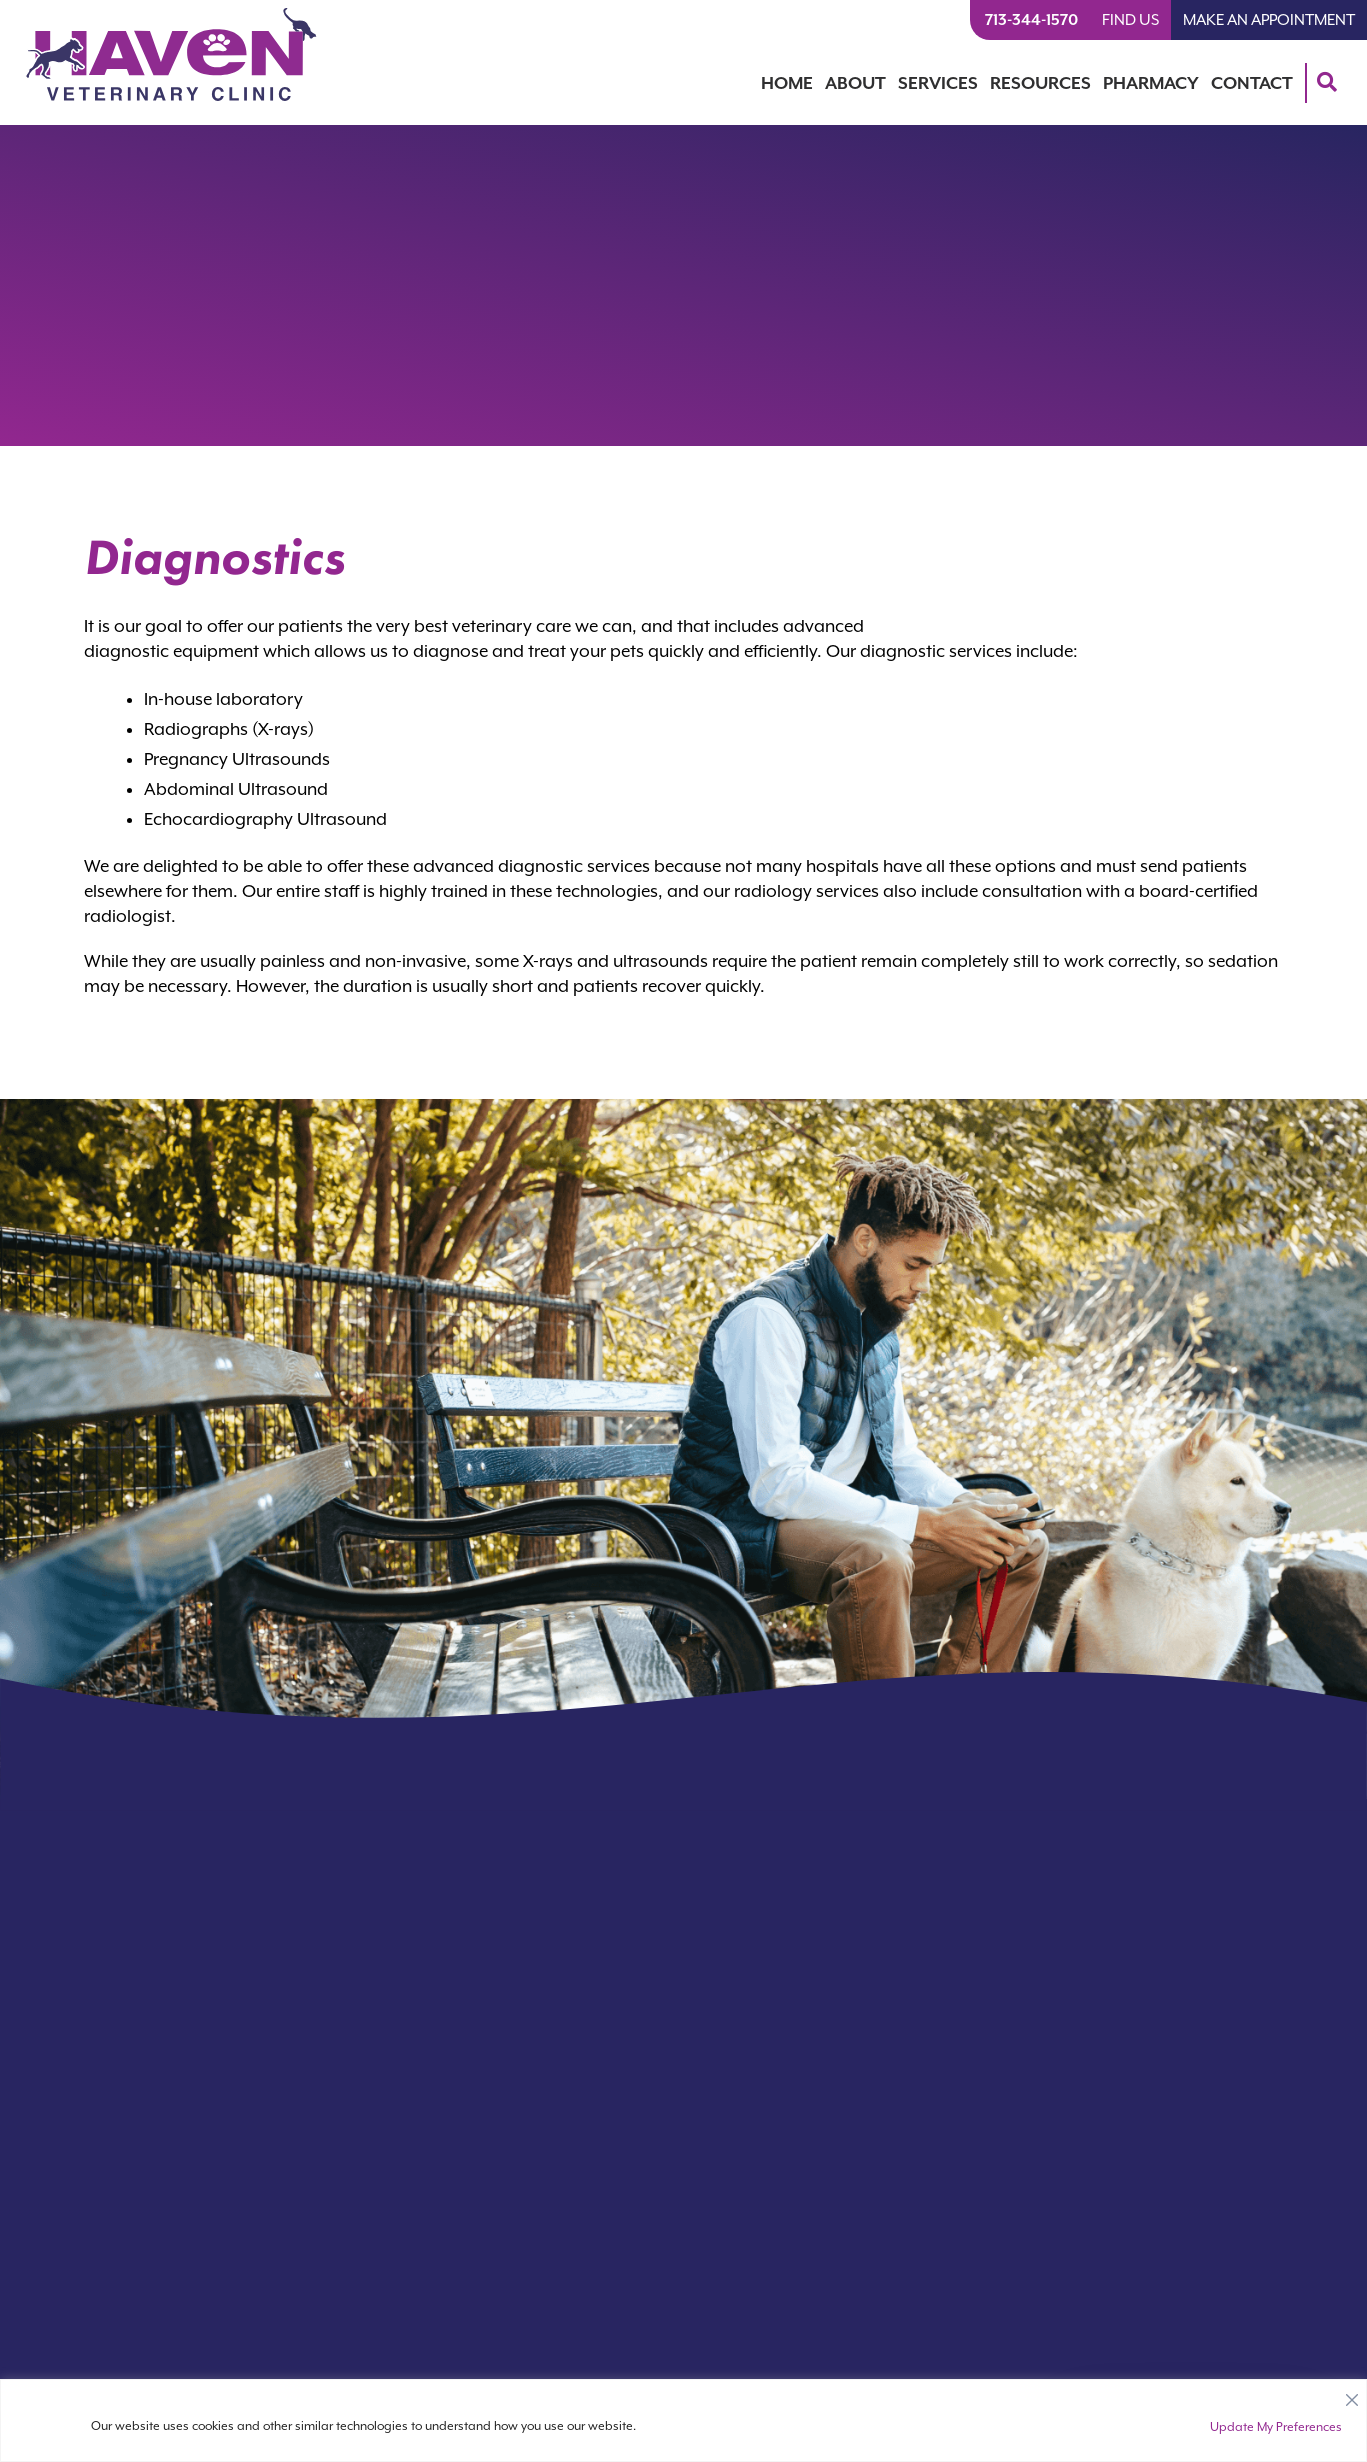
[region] (683, 2420)
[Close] (1352, 2395)
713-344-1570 (1031, 20)
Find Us (1130, 20)
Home (787, 83)
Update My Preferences (1276, 2427)
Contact (1252, 83)
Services (938, 83)
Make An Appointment (1269, 20)
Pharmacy (1151, 83)
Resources (1040, 83)
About (855, 83)
